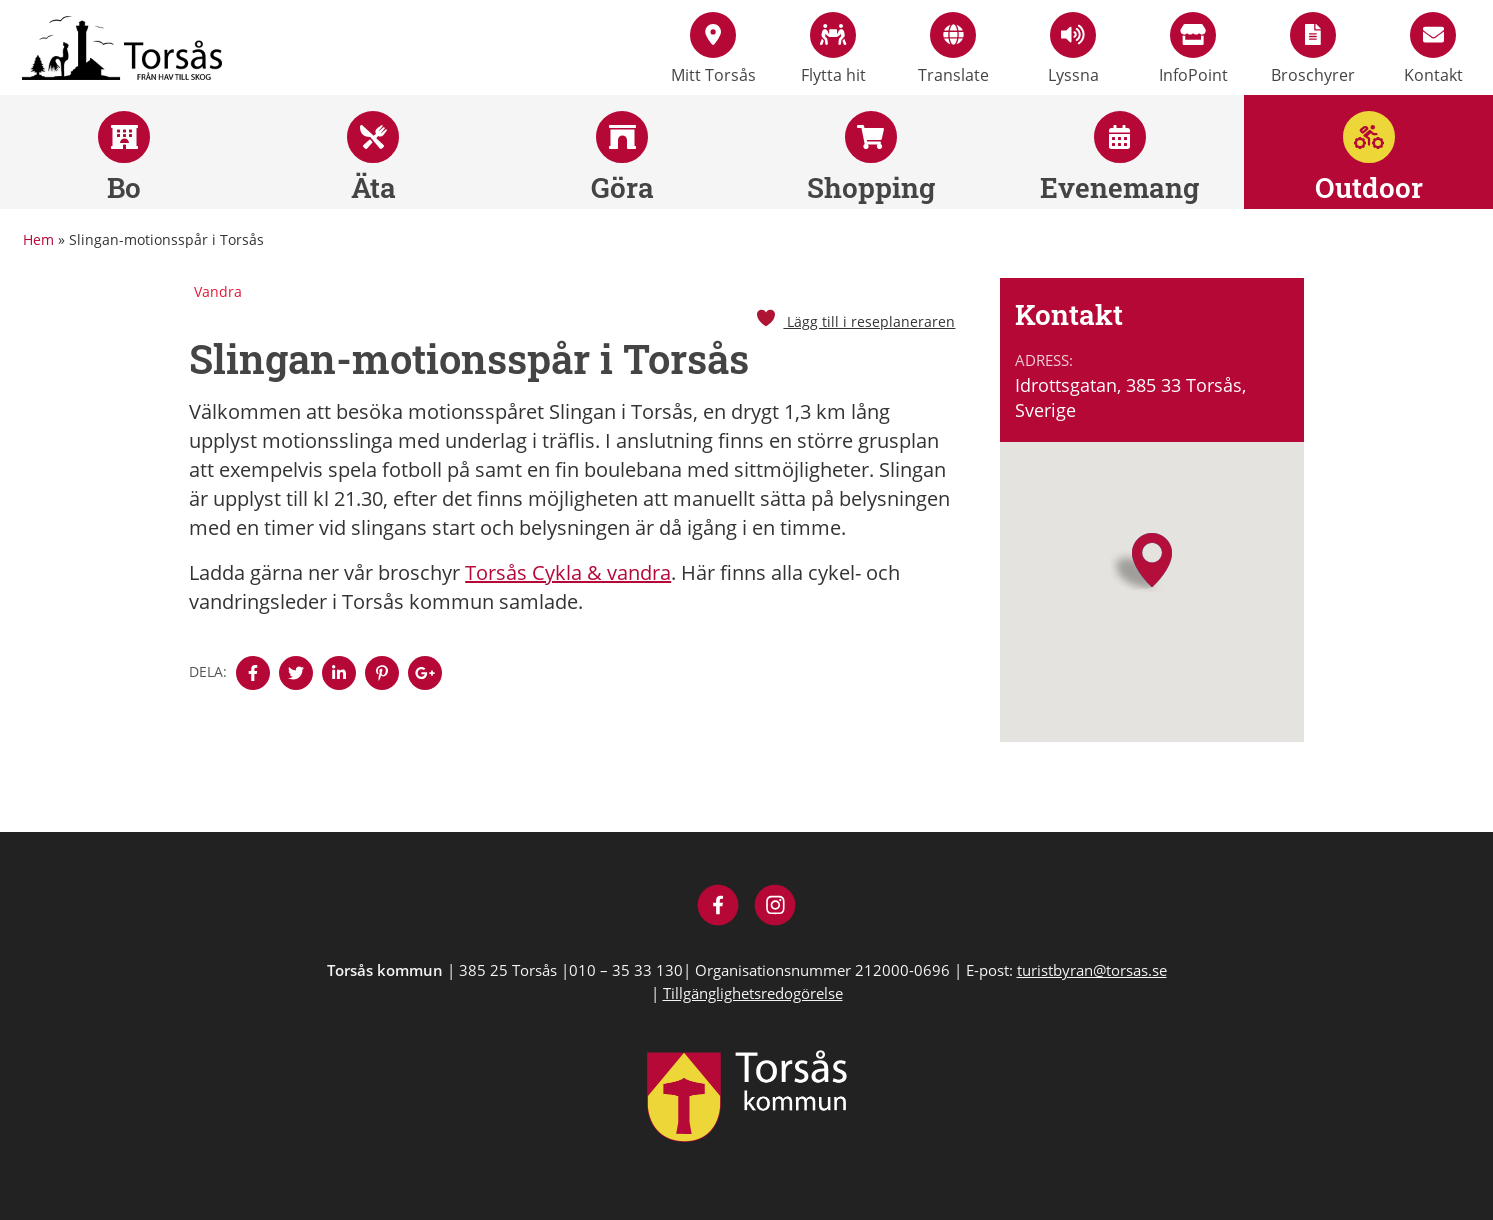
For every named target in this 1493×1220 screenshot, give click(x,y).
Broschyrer (1313, 49)
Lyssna (1073, 49)
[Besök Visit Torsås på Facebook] (718, 907)
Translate (953, 49)
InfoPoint (1193, 49)
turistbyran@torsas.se (1092, 970)
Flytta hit (833, 49)
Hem (38, 239)
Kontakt (1433, 49)
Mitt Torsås (713, 49)
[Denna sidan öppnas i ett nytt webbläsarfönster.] (253, 673)
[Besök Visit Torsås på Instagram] (775, 907)
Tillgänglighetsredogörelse (753, 993)
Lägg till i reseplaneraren (855, 321)
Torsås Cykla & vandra (568, 572)
